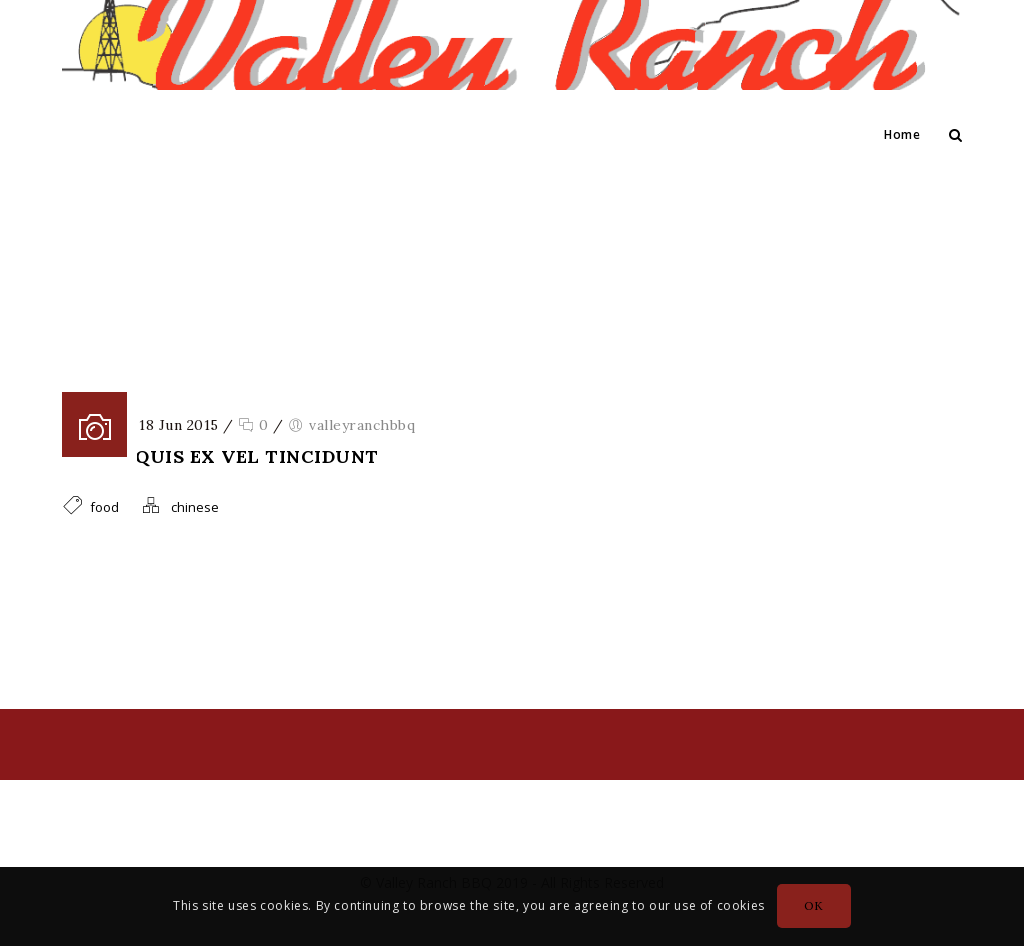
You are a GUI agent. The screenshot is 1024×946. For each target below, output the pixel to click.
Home (902, 134)
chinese (195, 507)
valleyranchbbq (362, 425)
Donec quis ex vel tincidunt (220, 456)
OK (814, 905)
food (538, 271)
